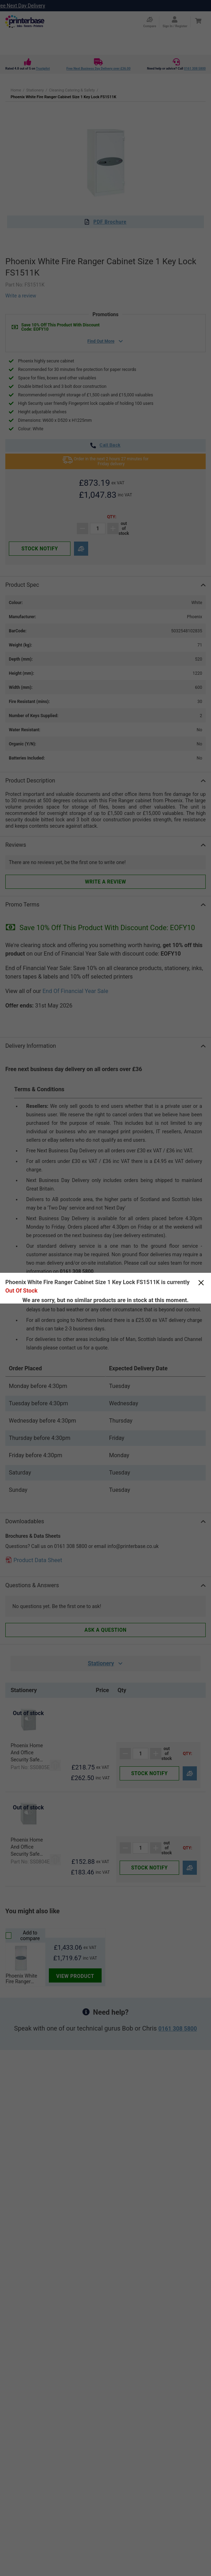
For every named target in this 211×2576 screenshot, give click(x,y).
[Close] (201, 1283)
